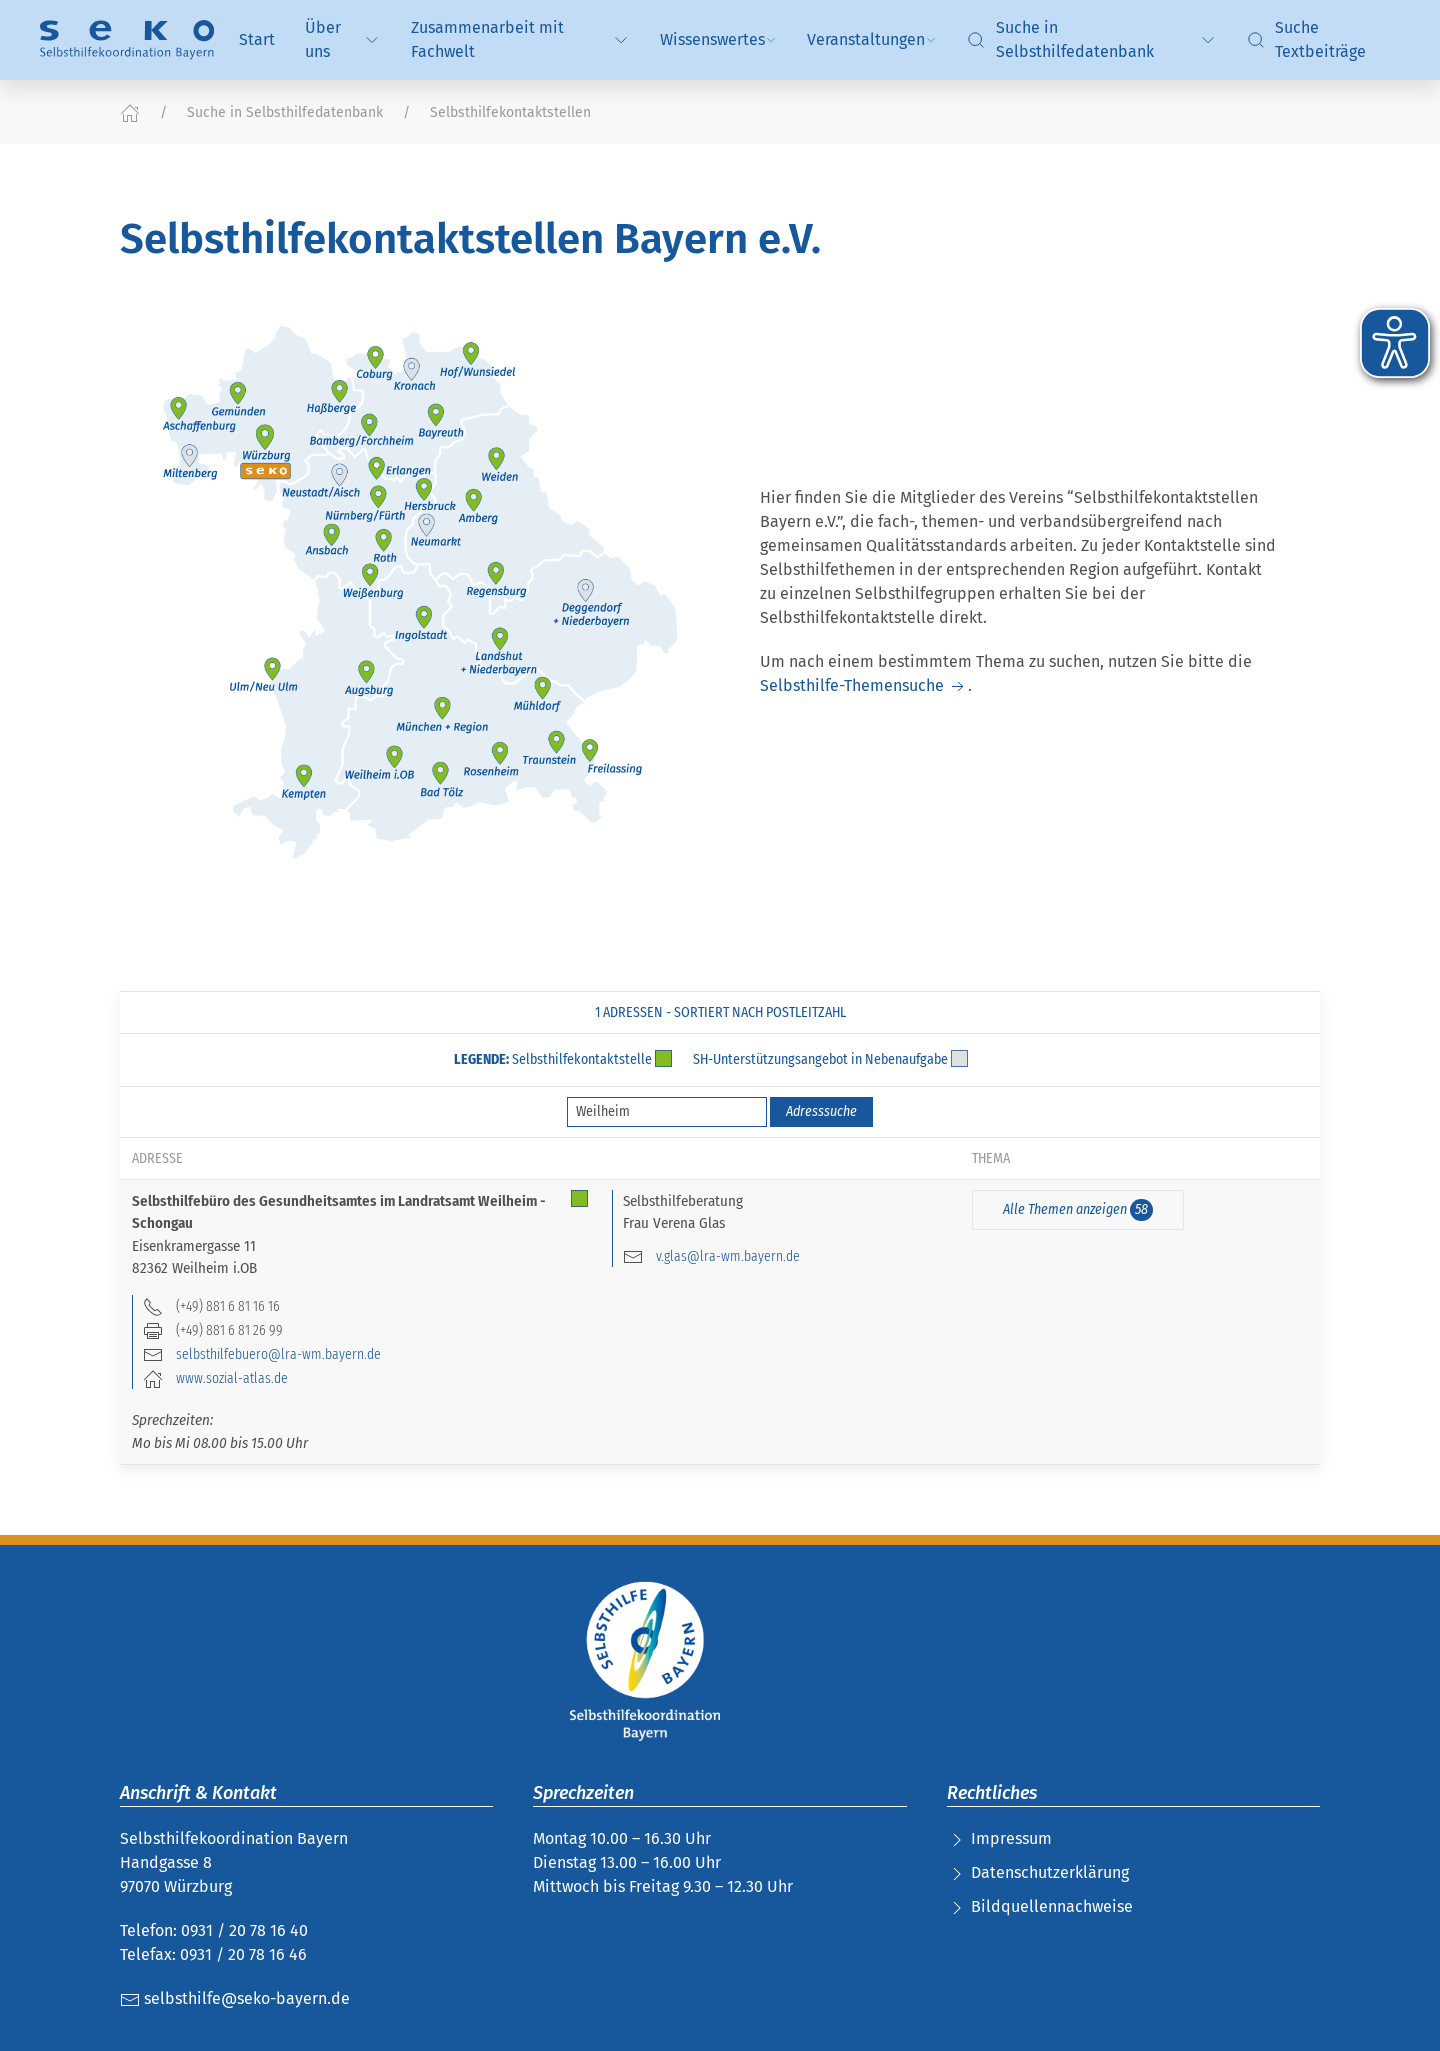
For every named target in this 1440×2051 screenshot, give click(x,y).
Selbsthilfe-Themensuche (864, 685)
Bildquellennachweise (1052, 1906)
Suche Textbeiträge (1306, 39)
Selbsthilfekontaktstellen (510, 112)
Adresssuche (821, 1111)
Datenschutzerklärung (1050, 1872)
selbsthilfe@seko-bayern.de (235, 1998)
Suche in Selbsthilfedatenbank (1092, 39)
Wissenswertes (718, 39)
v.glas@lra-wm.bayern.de (728, 1256)
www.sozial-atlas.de (232, 1378)
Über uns (343, 39)
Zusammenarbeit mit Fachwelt (520, 39)
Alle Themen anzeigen (1078, 1210)
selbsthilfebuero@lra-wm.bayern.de (278, 1354)
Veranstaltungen (872, 39)
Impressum (1011, 1838)
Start (257, 39)
